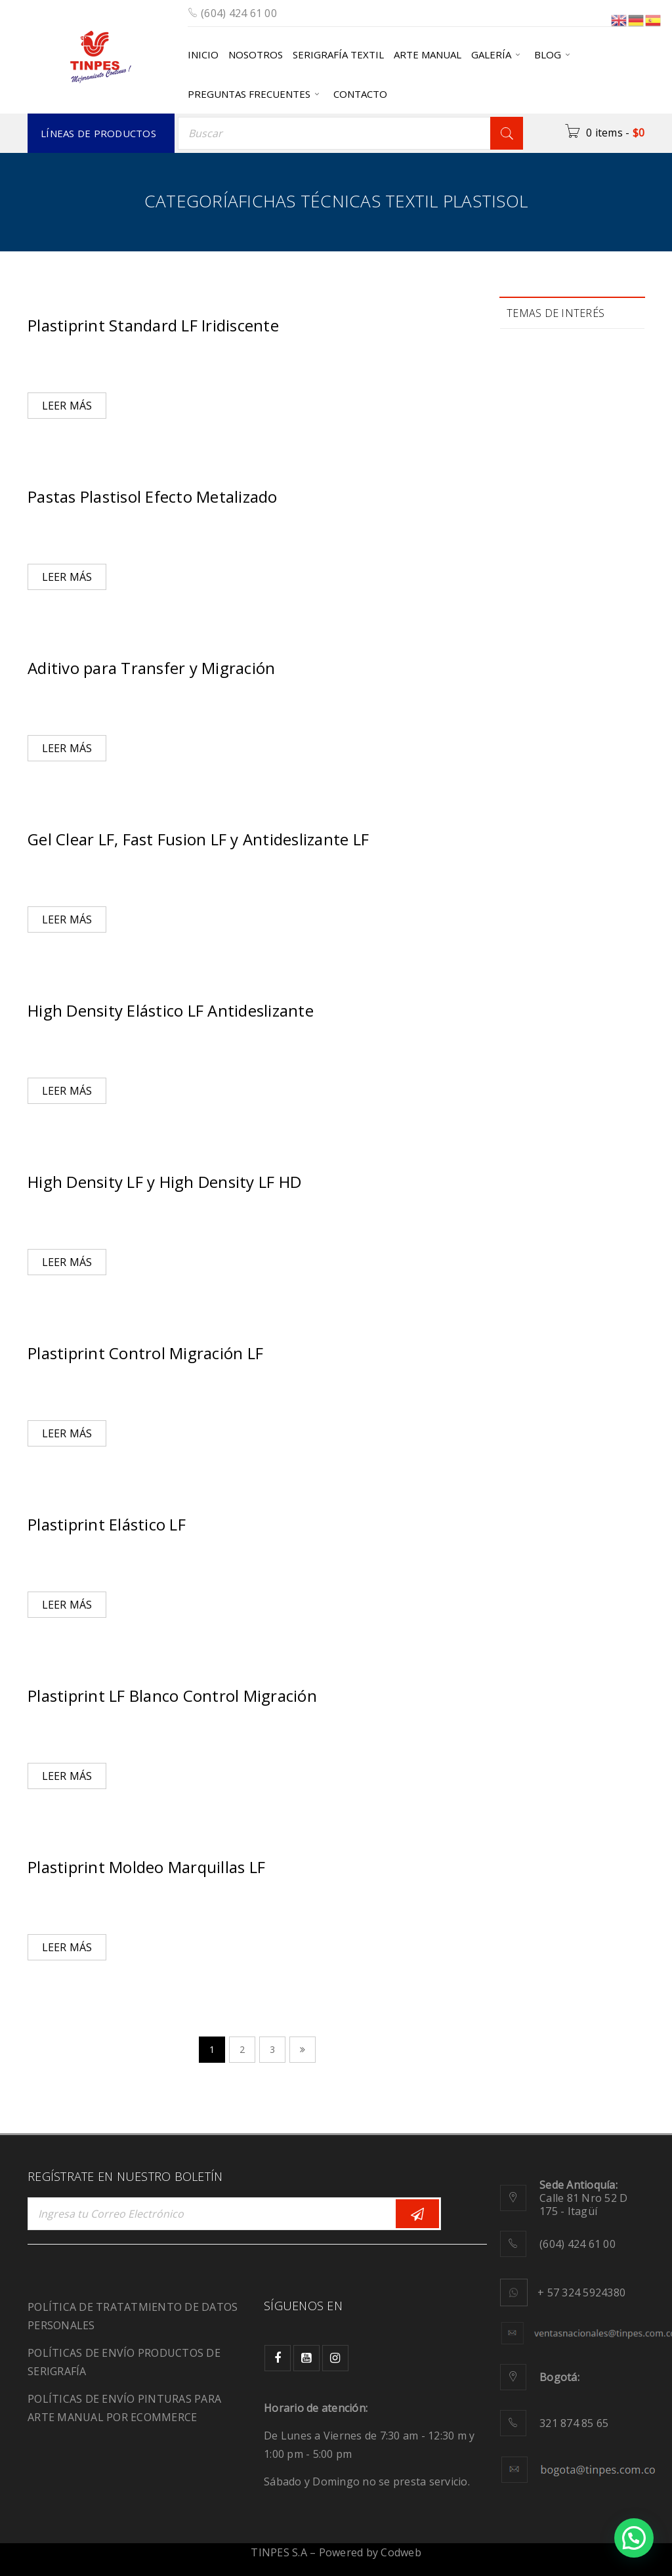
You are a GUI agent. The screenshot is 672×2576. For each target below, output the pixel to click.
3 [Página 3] (272, 2049)
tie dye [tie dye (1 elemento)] (536, 814)
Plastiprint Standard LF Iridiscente (153, 325)
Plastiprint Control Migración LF (145, 1353)
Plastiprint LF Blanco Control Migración (172, 1695)
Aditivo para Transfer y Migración (151, 668)
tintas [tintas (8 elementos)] (598, 814)
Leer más (67, 405)
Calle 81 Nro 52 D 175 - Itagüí (583, 2198)
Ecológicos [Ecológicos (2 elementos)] (545, 483)
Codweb (401, 2552)
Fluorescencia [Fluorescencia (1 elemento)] (551, 511)
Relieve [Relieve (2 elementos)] (537, 704)
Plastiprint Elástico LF (107, 1524)
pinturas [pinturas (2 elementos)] (600, 621)
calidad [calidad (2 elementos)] (536, 400)
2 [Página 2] (242, 2049)
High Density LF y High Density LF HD (164, 1182)
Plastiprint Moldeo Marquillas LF (146, 1867)
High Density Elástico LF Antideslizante (171, 1010)
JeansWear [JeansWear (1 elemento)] (544, 538)
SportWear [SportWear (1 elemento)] (544, 786)
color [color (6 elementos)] (598, 400)
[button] (634, 2538)
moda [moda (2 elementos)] (534, 621)
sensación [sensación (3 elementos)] (543, 731)
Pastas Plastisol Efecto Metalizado (153, 496)
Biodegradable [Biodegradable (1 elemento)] (553, 373)
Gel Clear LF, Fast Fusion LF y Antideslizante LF (198, 839)
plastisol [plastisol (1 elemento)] (539, 649)
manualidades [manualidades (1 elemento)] (551, 566)
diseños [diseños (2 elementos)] (538, 456)
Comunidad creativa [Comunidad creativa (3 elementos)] (565, 428)
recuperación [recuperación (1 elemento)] (549, 676)
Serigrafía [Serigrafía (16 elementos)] (545, 759)
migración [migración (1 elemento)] (543, 593)
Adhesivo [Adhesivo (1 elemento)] (541, 345)
